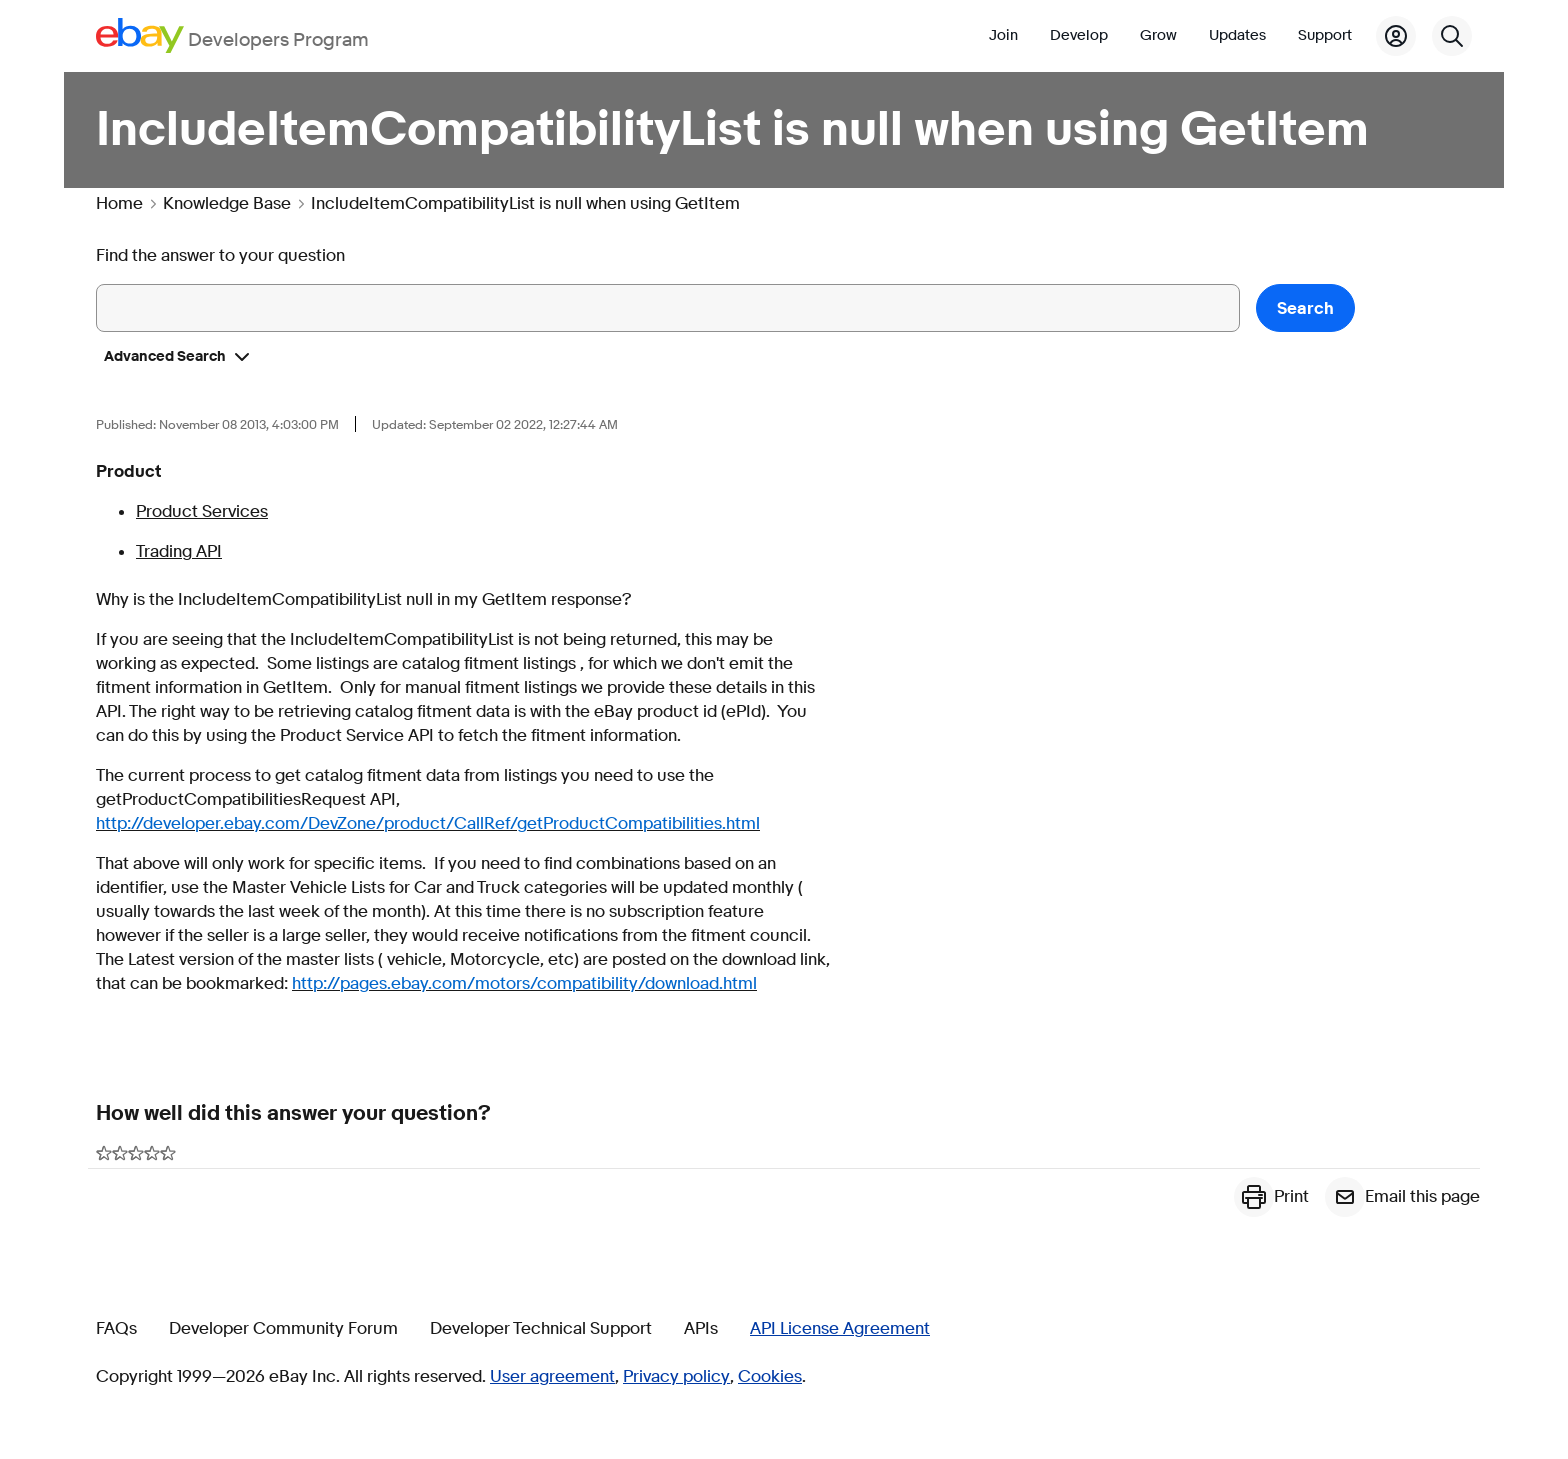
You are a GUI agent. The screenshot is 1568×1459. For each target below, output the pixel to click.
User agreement (552, 1377)
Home (119, 204)
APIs (701, 1329)
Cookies (770, 1377)
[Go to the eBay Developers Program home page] (232, 35)
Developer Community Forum (283, 1329)
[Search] (1452, 36)
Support (1325, 35)
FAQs (116, 1329)
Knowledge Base (227, 204)
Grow (1158, 35)
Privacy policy (676, 1377)
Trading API (179, 551)
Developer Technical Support (541, 1329)
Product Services (202, 511)
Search (1305, 308)
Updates (1237, 35)
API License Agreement (840, 1329)
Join (1003, 35)
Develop (1079, 35)
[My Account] (1396, 36)
